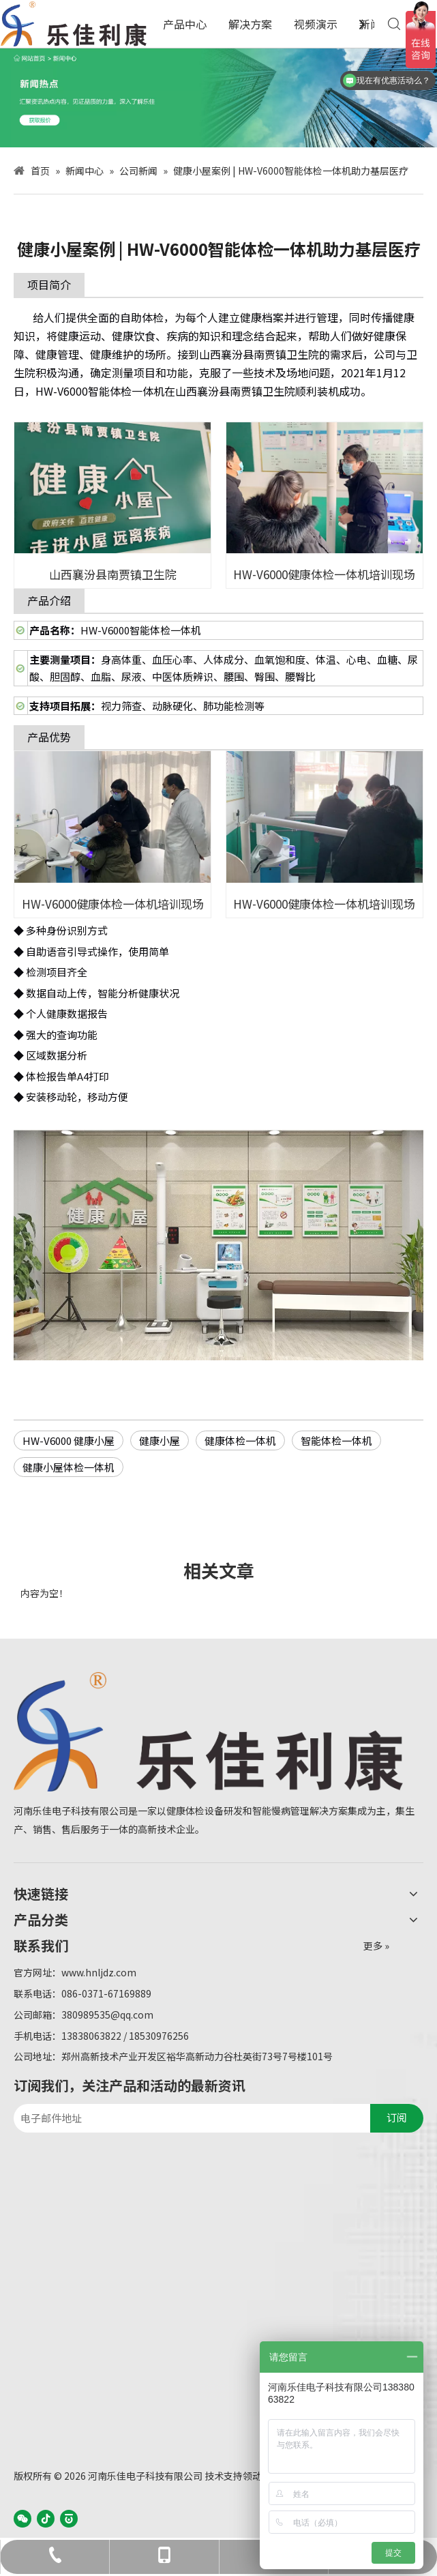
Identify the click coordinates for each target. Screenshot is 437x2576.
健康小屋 (159, 1440)
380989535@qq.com (107, 2014)
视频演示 (315, 24)
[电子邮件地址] (188, 2118)
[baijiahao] (69, 2518)
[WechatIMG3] (218, 97)
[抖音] (46, 2518)
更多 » (376, 1945)
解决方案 (250, 24)
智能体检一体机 (336, 1440)
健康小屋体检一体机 (68, 1467)
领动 (252, 2476)
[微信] (22, 2518)
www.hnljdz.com (98, 1972)
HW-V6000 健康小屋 (68, 1440)
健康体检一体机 (240, 1440)
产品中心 (185, 24)
